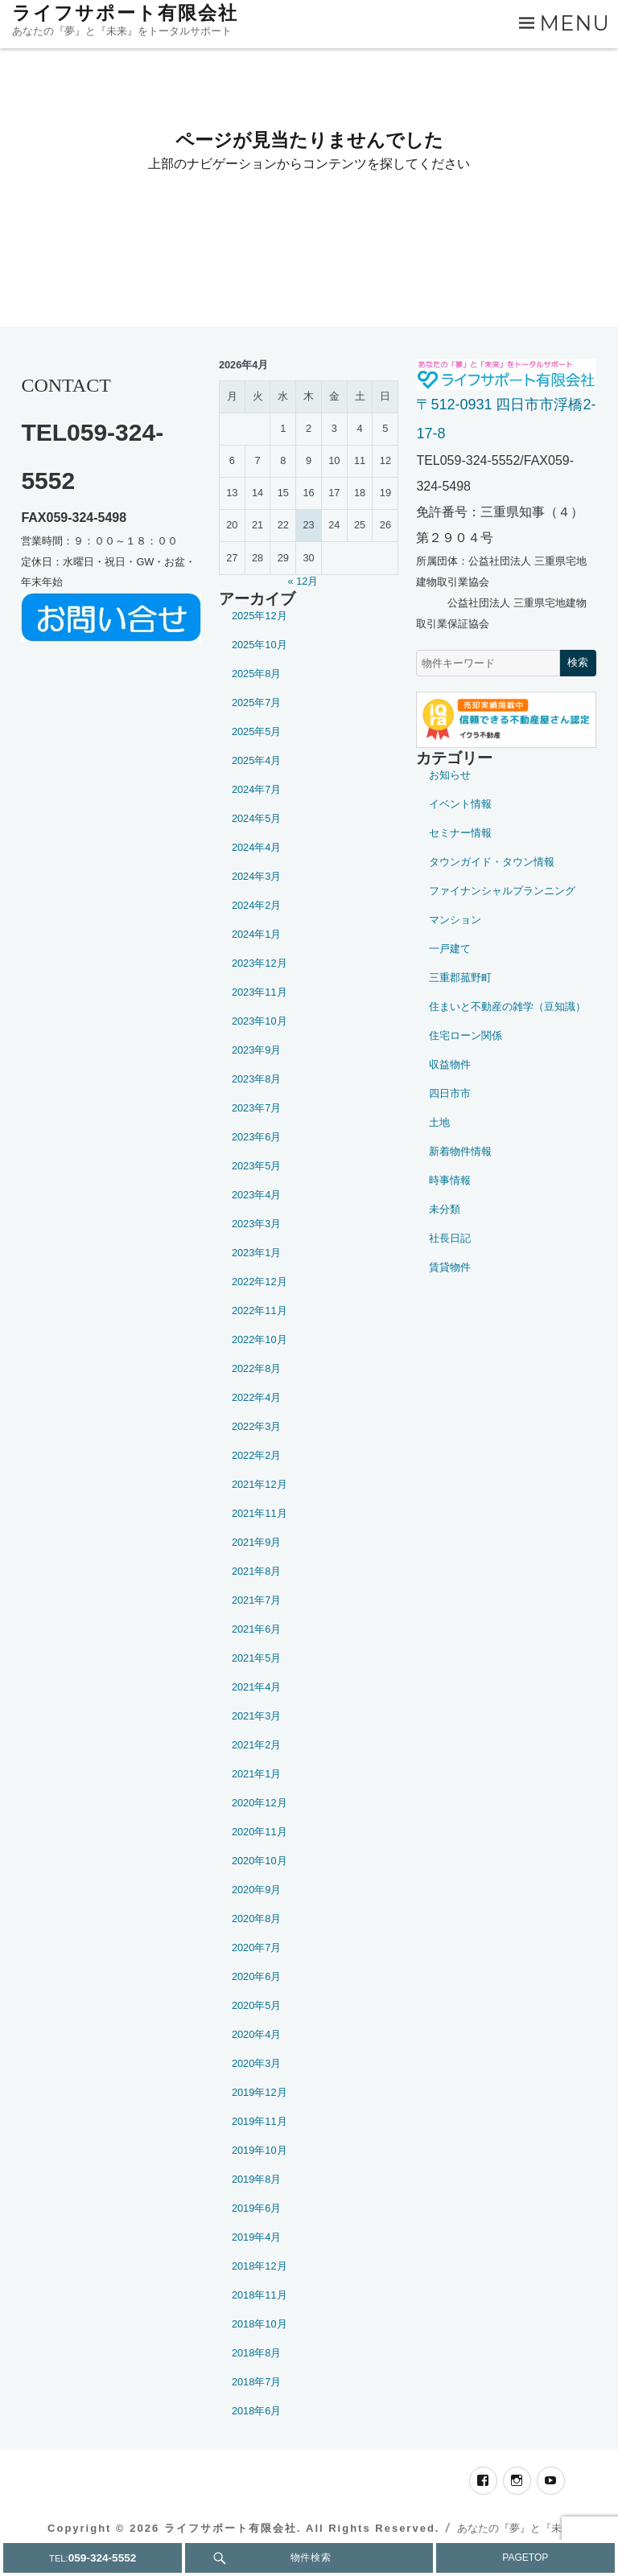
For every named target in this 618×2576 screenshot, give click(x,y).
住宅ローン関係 (465, 1035)
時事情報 (450, 1180)
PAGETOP (525, 2557)
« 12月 (303, 581)
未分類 (444, 1209)
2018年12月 (259, 2266)
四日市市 (450, 1093)
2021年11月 (259, 1513)
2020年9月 (257, 1890)
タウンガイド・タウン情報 (491, 862)
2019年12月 (259, 2092)
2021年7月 (257, 1600)
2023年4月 (257, 1195)
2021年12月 (259, 1484)
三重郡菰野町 (460, 978)
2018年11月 (259, 2295)
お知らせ (450, 775)
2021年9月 (257, 1542)
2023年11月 (259, 992)
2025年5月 (257, 731)
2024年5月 (257, 818)
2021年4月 (257, 1687)
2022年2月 (257, 1455)
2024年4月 (257, 847)
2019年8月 (257, 2179)
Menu (575, 22)
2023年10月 (259, 1021)
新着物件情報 (460, 1151)
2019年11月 (259, 2121)
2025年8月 (257, 674)
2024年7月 (257, 789)
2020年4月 (257, 2034)
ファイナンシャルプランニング (502, 891)
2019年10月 (259, 2150)
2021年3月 (257, 1716)
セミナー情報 (460, 833)
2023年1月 (257, 1253)
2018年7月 (257, 2382)
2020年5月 (257, 2005)
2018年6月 (257, 2411)
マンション (455, 920)
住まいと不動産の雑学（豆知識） (507, 1006)
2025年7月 (257, 702)
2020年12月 (259, 1803)
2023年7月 (257, 1108)
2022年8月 (257, 1368)
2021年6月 (257, 1629)
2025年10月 (259, 645)
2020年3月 (257, 2063)
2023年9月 (257, 1050)
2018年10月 (259, 2324)
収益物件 (450, 1064)
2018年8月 (257, 2353)
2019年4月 (257, 2237)
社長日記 (450, 1238)
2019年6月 (257, 2208)
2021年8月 (257, 1571)
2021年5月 (257, 1658)
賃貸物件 (450, 1267)
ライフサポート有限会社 (125, 13)
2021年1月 (257, 1774)
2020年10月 (259, 1861)
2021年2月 (257, 1745)
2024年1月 (257, 934)
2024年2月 (257, 905)
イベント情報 (460, 804)
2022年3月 (257, 1426)
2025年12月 (259, 616)
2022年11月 (259, 1310)
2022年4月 (257, 1397)
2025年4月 (257, 760)
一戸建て (450, 949)
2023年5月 (257, 1166)
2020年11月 (259, 1832)
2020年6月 (257, 1976)
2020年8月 (257, 1918)
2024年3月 (257, 876)
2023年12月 (259, 963)
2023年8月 (257, 1079)
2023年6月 (257, 1137)
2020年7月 (257, 1947)
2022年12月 (259, 1282)
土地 (439, 1122)
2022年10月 (259, 1339)
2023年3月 (257, 1224)
